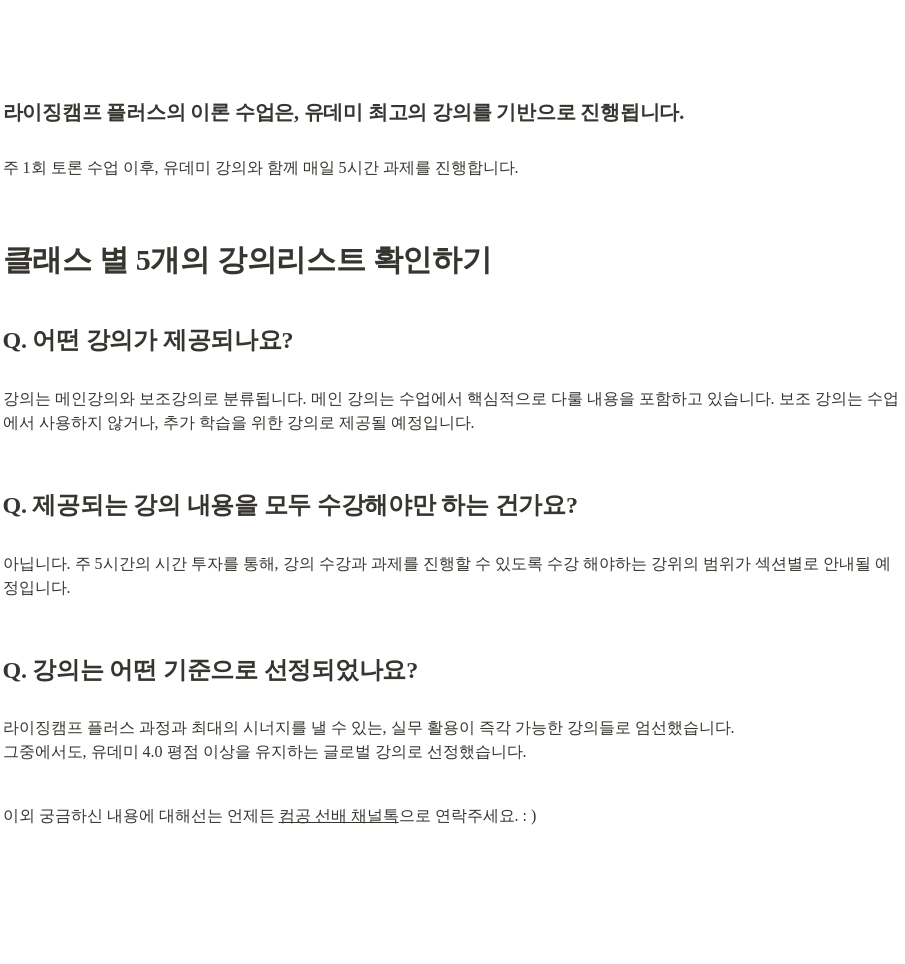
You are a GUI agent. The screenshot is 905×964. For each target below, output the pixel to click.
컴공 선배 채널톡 (339, 815)
